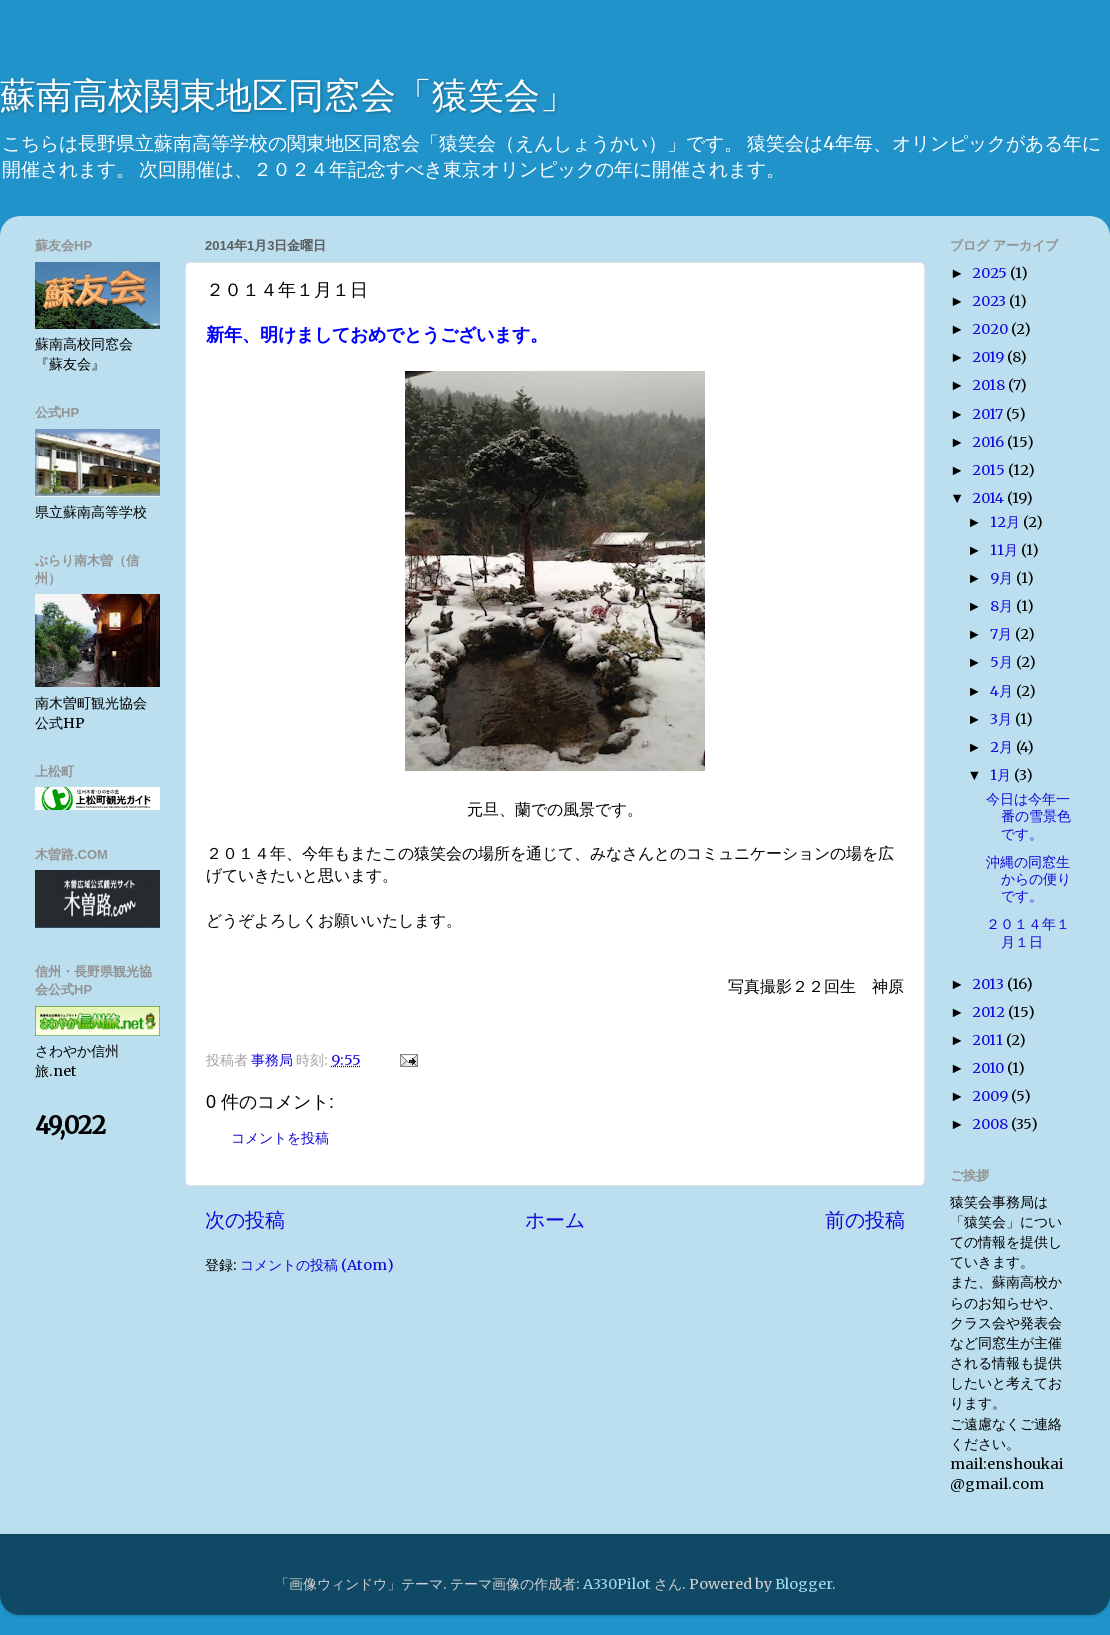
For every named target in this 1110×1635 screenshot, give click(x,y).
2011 (989, 1040)
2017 (989, 414)
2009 (991, 1096)
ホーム (555, 1220)
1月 (1002, 775)
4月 (1003, 691)
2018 (990, 385)
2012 (990, 1012)
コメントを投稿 (280, 1138)
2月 (1003, 747)
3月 (1002, 719)
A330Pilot (617, 1584)
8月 (1003, 606)
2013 (989, 984)
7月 (1002, 634)
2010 (989, 1068)
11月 (1005, 550)
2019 (989, 357)
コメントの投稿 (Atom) (317, 1265)
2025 (991, 273)
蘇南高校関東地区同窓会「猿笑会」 (288, 95)
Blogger (803, 1584)
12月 (1006, 522)
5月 (1003, 662)
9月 (1003, 578)
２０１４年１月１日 (1028, 932)
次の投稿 (245, 1220)
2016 (989, 442)
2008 (991, 1124)
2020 (991, 329)
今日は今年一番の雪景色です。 (1028, 816)
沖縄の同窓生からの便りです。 (1028, 879)
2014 (989, 498)
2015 (990, 470)
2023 (990, 301)
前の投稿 (865, 1220)
